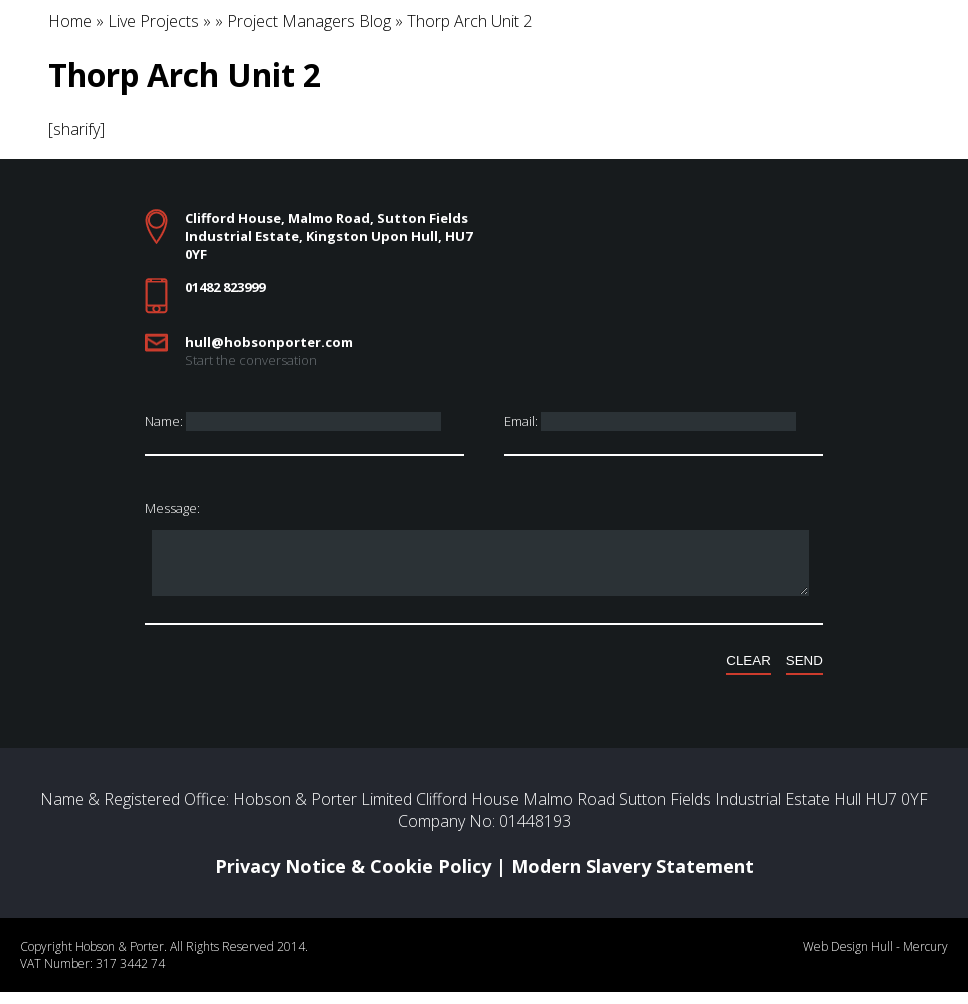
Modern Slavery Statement (632, 878)
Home (70, 21)
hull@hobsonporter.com (269, 342)
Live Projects (153, 21)
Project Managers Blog (309, 21)
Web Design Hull (848, 958)
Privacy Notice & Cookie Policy (353, 878)
